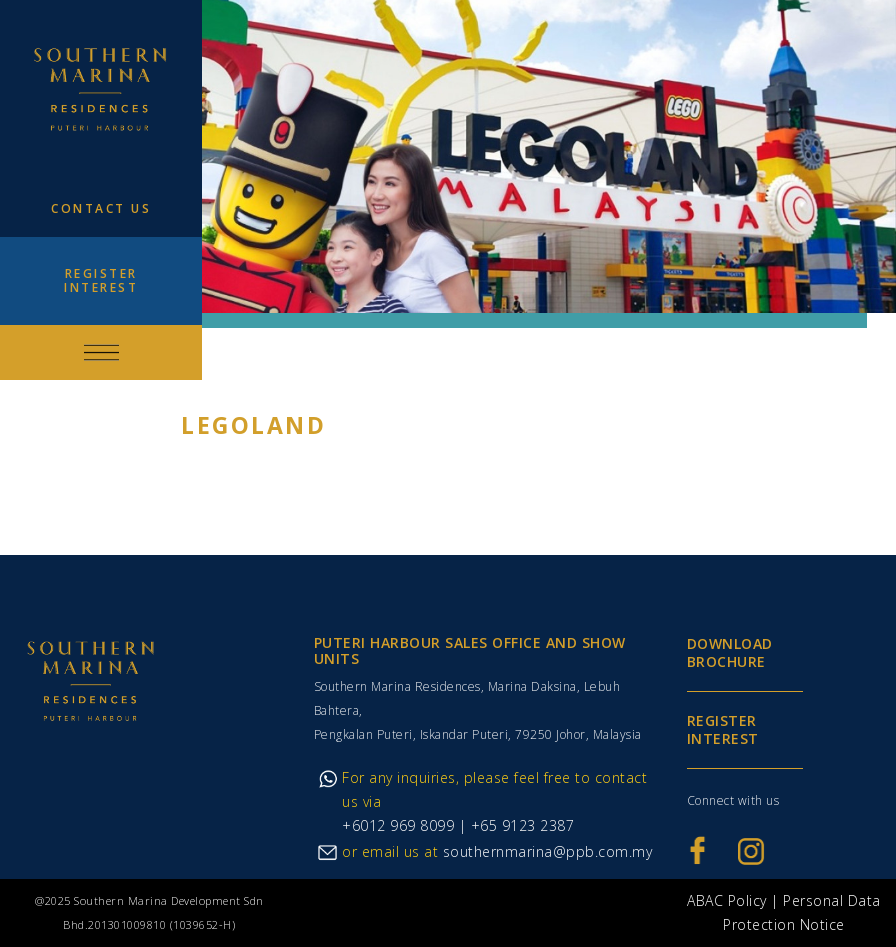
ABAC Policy (727, 900)
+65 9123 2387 (520, 825)
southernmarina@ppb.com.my (548, 851)
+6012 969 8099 (398, 825)
